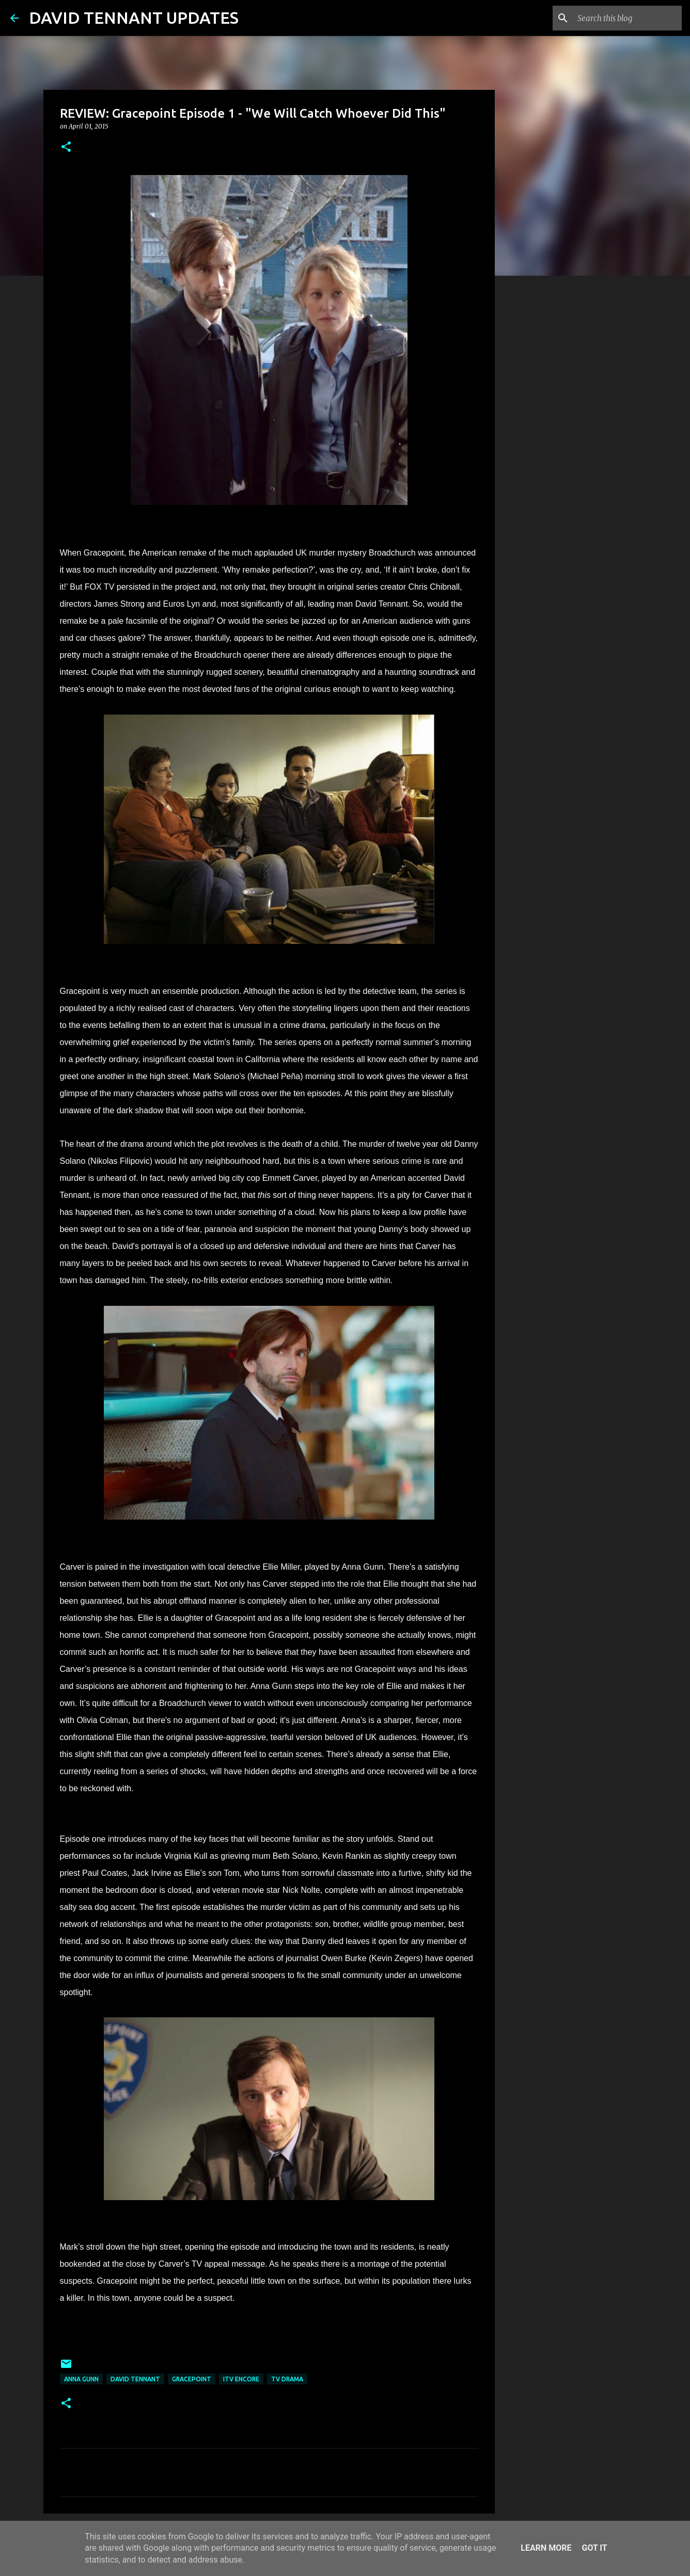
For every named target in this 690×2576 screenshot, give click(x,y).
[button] (66, 147)
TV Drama (287, 2379)
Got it (594, 2548)
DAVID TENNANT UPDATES (134, 17)
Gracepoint (191, 2379)
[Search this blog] (627, 18)
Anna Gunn (81, 2379)
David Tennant (135, 2379)
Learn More (546, 2548)
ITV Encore (241, 2379)
